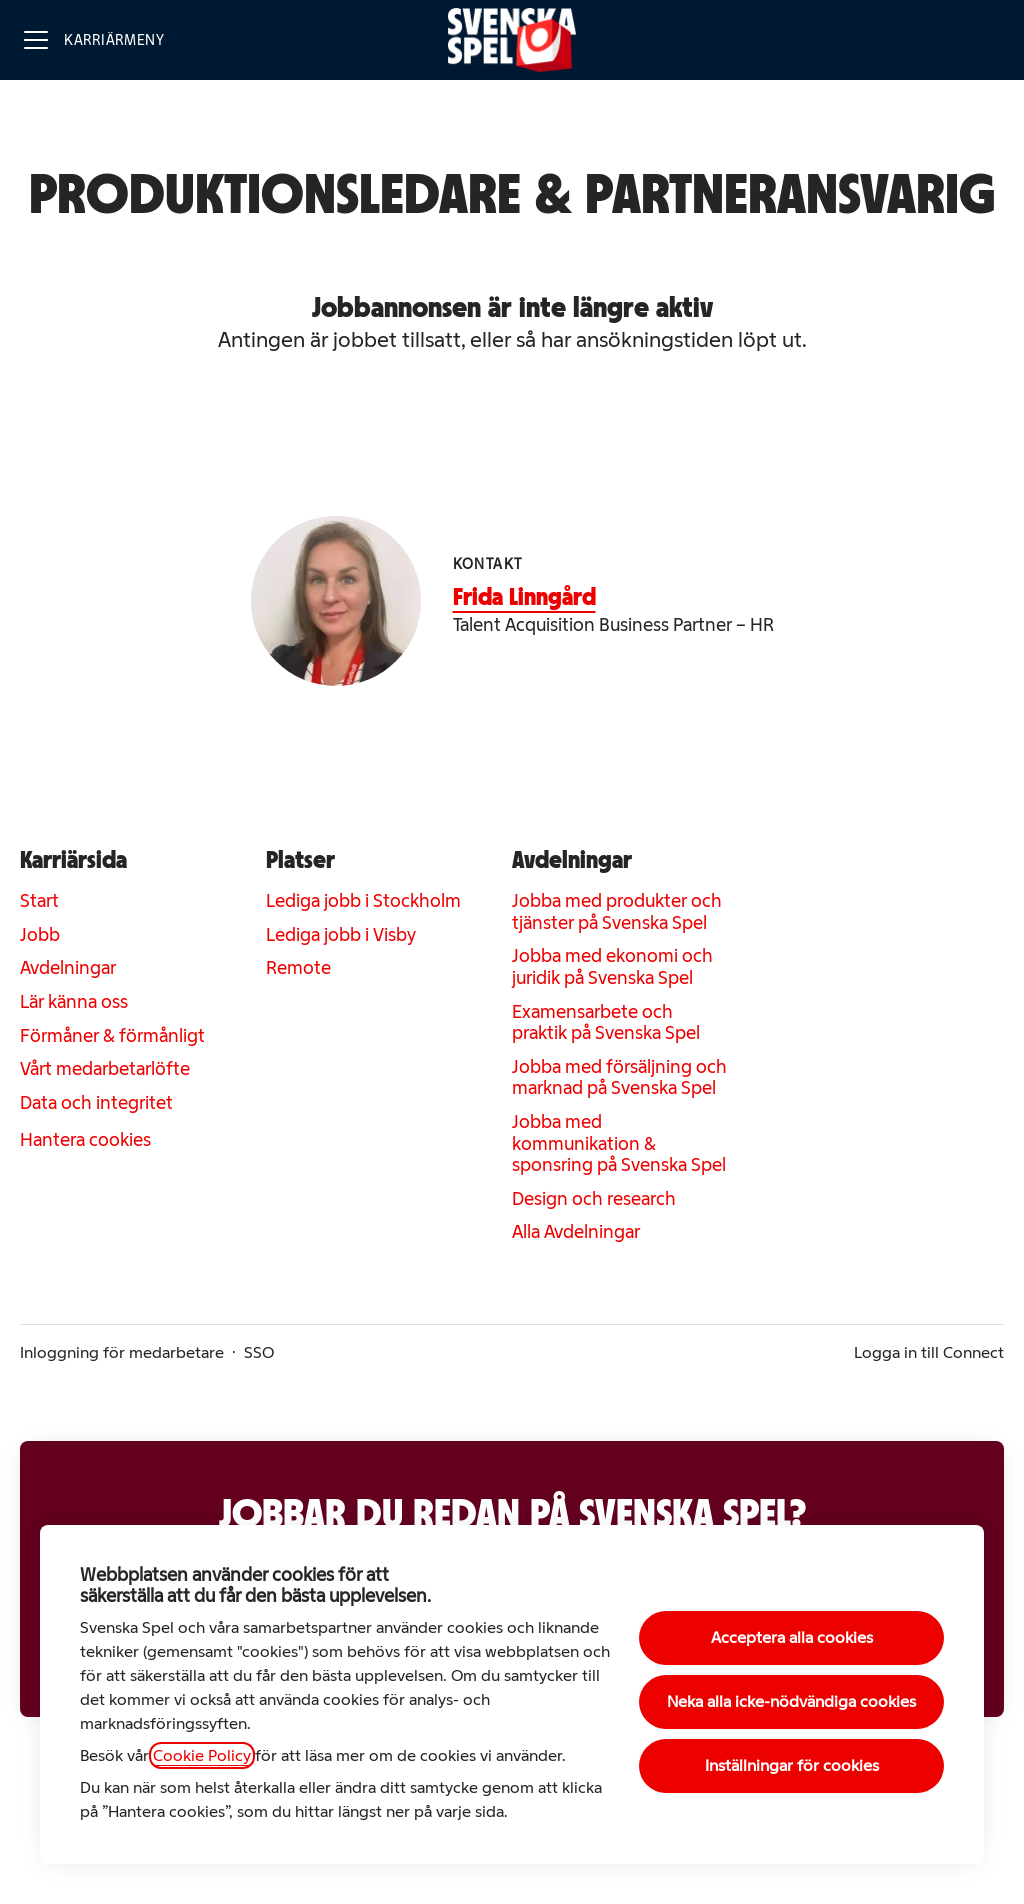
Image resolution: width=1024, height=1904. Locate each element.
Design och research (594, 1199)
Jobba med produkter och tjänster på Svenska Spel (617, 912)
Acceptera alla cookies (792, 1637)
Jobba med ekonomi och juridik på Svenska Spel (612, 967)
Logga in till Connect (929, 1352)
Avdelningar (68, 968)
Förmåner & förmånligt (112, 1036)
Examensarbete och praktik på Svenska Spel (606, 1023)
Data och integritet (96, 1103)
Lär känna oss (74, 1002)
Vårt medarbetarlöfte (105, 1069)
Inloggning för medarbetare (122, 1352)
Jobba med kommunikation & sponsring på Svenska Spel (619, 1143)
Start (39, 901)
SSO (259, 1352)
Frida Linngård (524, 596)
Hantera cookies (85, 1140)
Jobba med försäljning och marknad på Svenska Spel (619, 1078)
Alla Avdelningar (576, 1232)
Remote (298, 968)
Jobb (40, 935)
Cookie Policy (202, 1755)
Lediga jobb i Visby (341, 935)
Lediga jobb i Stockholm (363, 901)
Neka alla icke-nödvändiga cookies (791, 1701)
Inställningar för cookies (792, 1765)
